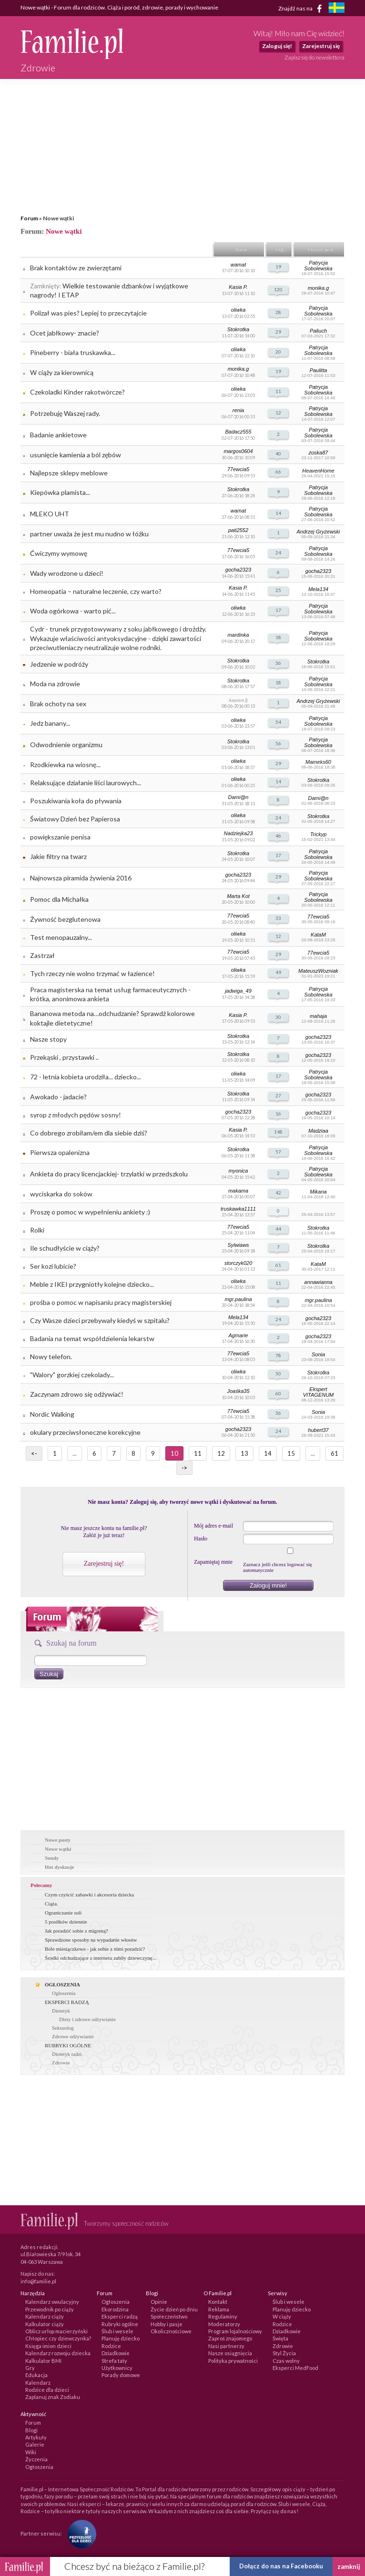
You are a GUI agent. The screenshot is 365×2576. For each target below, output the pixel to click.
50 (278, 1373)
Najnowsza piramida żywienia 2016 (81, 878)
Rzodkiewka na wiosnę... (65, 764)
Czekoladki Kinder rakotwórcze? (77, 392)
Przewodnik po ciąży (49, 2309)
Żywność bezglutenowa (65, 919)
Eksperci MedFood (295, 2368)
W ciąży (282, 2316)
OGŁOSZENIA (62, 1984)
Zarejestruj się (321, 45)
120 (278, 289)
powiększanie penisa (60, 837)
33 (278, 918)
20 (278, 352)
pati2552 (238, 530)
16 (278, 1113)
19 (278, 266)
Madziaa (318, 1131)
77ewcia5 (238, 469)
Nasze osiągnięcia (230, 2353)
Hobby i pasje (166, 2324)
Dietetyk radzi (67, 2054)
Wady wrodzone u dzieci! (66, 573)
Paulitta (318, 370)
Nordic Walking (52, 1414)
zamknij (348, 2566)
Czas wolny (286, 2361)
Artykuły (36, 2437)
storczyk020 (238, 1263)
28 (278, 312)
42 (278, 1192)
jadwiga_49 (238, 991)
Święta (280, 2338)
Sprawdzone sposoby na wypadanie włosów (91, 1940)
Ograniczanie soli (63, 1912)
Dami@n (238, 797)
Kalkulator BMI (43, 2361)
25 (278, 590)
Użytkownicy (116, 2368)
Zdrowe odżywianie (73, 2036)
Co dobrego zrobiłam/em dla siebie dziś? (88, 1133)
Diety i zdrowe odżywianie (87, 2019)
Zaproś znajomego (230, 2338)
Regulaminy (222, 2316)
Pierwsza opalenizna (60, 1152)
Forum (29, 218)
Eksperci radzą (119, 2316)
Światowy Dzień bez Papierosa (75, 819)
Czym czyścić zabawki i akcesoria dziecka (89, 1894)
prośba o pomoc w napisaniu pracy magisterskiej (101, 1302)
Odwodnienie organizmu (66, 744)
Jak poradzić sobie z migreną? (76, 1931)
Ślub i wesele (117, 2331)
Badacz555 (238, 431)
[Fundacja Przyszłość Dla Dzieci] (79, 2533)
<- (34, 1453)
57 (278, 1152)
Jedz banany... (50, 723)
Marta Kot (238, 896)
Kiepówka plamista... (60, 492)
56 (278, 743)
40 (278, 453)
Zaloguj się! (277, 45)
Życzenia (36, 2459)
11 (278, 391)
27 (278, 1095)
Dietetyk (61, 2010)
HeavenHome (318, 471)
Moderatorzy (224, 2324)
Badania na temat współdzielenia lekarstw (92, 1338)
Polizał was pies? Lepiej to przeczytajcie (88, 313)
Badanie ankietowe (58, 435)
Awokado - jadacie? (58, 1097)
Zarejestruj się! (104, 1563)
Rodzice (111, 2346)
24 (278, 552)
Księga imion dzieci (48, 2346)
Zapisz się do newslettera (314, 57)
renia (238, 410)
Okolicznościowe (171, 2331)
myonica (238, 1171)
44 (278, 1229)
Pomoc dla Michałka (59, 899)
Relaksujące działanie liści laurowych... (85, 783)
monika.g (318, 288)
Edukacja (36, 2375)
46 (278, 836)
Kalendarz (38, 2382)
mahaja (318, 1016)
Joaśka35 (238, 1391)
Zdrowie (61, 2062)
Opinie (159, 2302)
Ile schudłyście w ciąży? (65, 1248)
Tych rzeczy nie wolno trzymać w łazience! (92, 973)
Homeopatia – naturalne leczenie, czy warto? (96, 591)
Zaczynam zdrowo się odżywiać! (76, 1394)
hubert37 (318, 1430)
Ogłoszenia (63, 1993)
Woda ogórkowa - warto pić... (73, 611)
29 (278, 332)
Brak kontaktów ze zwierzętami (76, 268)
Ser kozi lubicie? (53, 1266)
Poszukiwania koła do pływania (76, 801)
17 (278, 610)
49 (278, 972)
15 (291, 1453)
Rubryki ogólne (119, 2324)
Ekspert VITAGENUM (318, 1392)
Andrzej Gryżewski (318, 531)
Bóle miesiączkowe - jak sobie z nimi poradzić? (95, 1949)
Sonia (318, 1354)
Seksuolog (63, 2028)
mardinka (238, 635)
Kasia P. (238, 287)
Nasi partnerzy (226, 2346)
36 (278, 663)
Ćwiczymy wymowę (58, 553)
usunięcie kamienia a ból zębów (75, 455)
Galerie (34, 2444)
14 (278, 513)
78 (278, 1355)
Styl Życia (284, 2353)
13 (244, 1453)
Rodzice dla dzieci (47, 2390)
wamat (238, 264)
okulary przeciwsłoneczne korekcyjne (85, 1432)
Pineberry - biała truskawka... (72, 352)
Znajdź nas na (301, 8)
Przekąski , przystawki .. (64, 1057)
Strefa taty (114, 2361)
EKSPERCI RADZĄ (67, 2002)
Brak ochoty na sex (58, 704)
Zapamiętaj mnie (213, 1562)
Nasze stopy (48, 1039)
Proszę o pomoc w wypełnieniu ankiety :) (90, 1212)
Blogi (31, 2430)
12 (278, 412)
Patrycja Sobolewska (318, 265)
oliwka (238, 310)
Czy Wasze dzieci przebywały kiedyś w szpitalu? (100, 1320)
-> (184, 1467)
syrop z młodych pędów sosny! (75, 1115)
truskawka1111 (238, 1209)
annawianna (318, 1282)
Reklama (218, 2309)
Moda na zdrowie (55, 684)
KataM (318, 935)
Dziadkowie (115, 2353)
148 (278, 1132)
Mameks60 (318, 762)
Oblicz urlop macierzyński (56, 2331)
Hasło (200, 1538)
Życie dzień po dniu (174, 2309)
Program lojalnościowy (235, 2331)
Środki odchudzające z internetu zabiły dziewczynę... (100, 1958)
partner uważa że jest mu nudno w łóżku (89, 534)
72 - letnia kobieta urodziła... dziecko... (85, 1077)
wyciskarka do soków (61, 1194)
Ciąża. (51, 1903)
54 (278, 722)
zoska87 (318, 452)
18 (278, 637)
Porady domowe (120, 2375)
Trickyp (318, 834)
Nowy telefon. (51, 1356)
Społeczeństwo (169, 2316)
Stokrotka (238, 329)
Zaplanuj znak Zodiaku (52, 2397)
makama (238, 1191)
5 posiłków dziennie (66, 1922)
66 (278, 471)
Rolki (37, 1230)
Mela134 (318, 589)
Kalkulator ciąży (44, 2324)
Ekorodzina (115, 2309)
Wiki (30, 2452)
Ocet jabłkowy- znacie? (64, 333)
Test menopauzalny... (61, 937)
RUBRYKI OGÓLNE (68, 2045)
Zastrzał (42, 955)
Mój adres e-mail (213, 1525)
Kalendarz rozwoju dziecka (58, 2353)
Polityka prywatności (233, 2361)
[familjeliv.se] (336, 8)
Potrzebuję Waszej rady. (65, 413)
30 (278, 1017)
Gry (30, 2368)
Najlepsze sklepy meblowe (69, 473)
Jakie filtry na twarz (58, 856)
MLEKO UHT (49, 514)
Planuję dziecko (120, 2338)
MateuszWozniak (318, 971)
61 (278, 1265)
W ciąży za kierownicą (61, 372)
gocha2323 (238, 569)
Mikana (318, 1191)
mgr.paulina (238, 1299)
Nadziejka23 (238, 833)
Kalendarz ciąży (44, 2316)
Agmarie (238, 1335)
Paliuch (318, 331)
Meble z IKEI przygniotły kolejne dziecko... (92, 1284)
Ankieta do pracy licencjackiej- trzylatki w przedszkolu (109, 1174)
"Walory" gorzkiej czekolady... (72, 1375)
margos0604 (238, 451)
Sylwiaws (238, 1245)
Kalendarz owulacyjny (52, 2302)
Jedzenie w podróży (59, 664)
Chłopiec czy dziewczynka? (58, 2338)
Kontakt (217, 2302)
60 (278, 1393)
